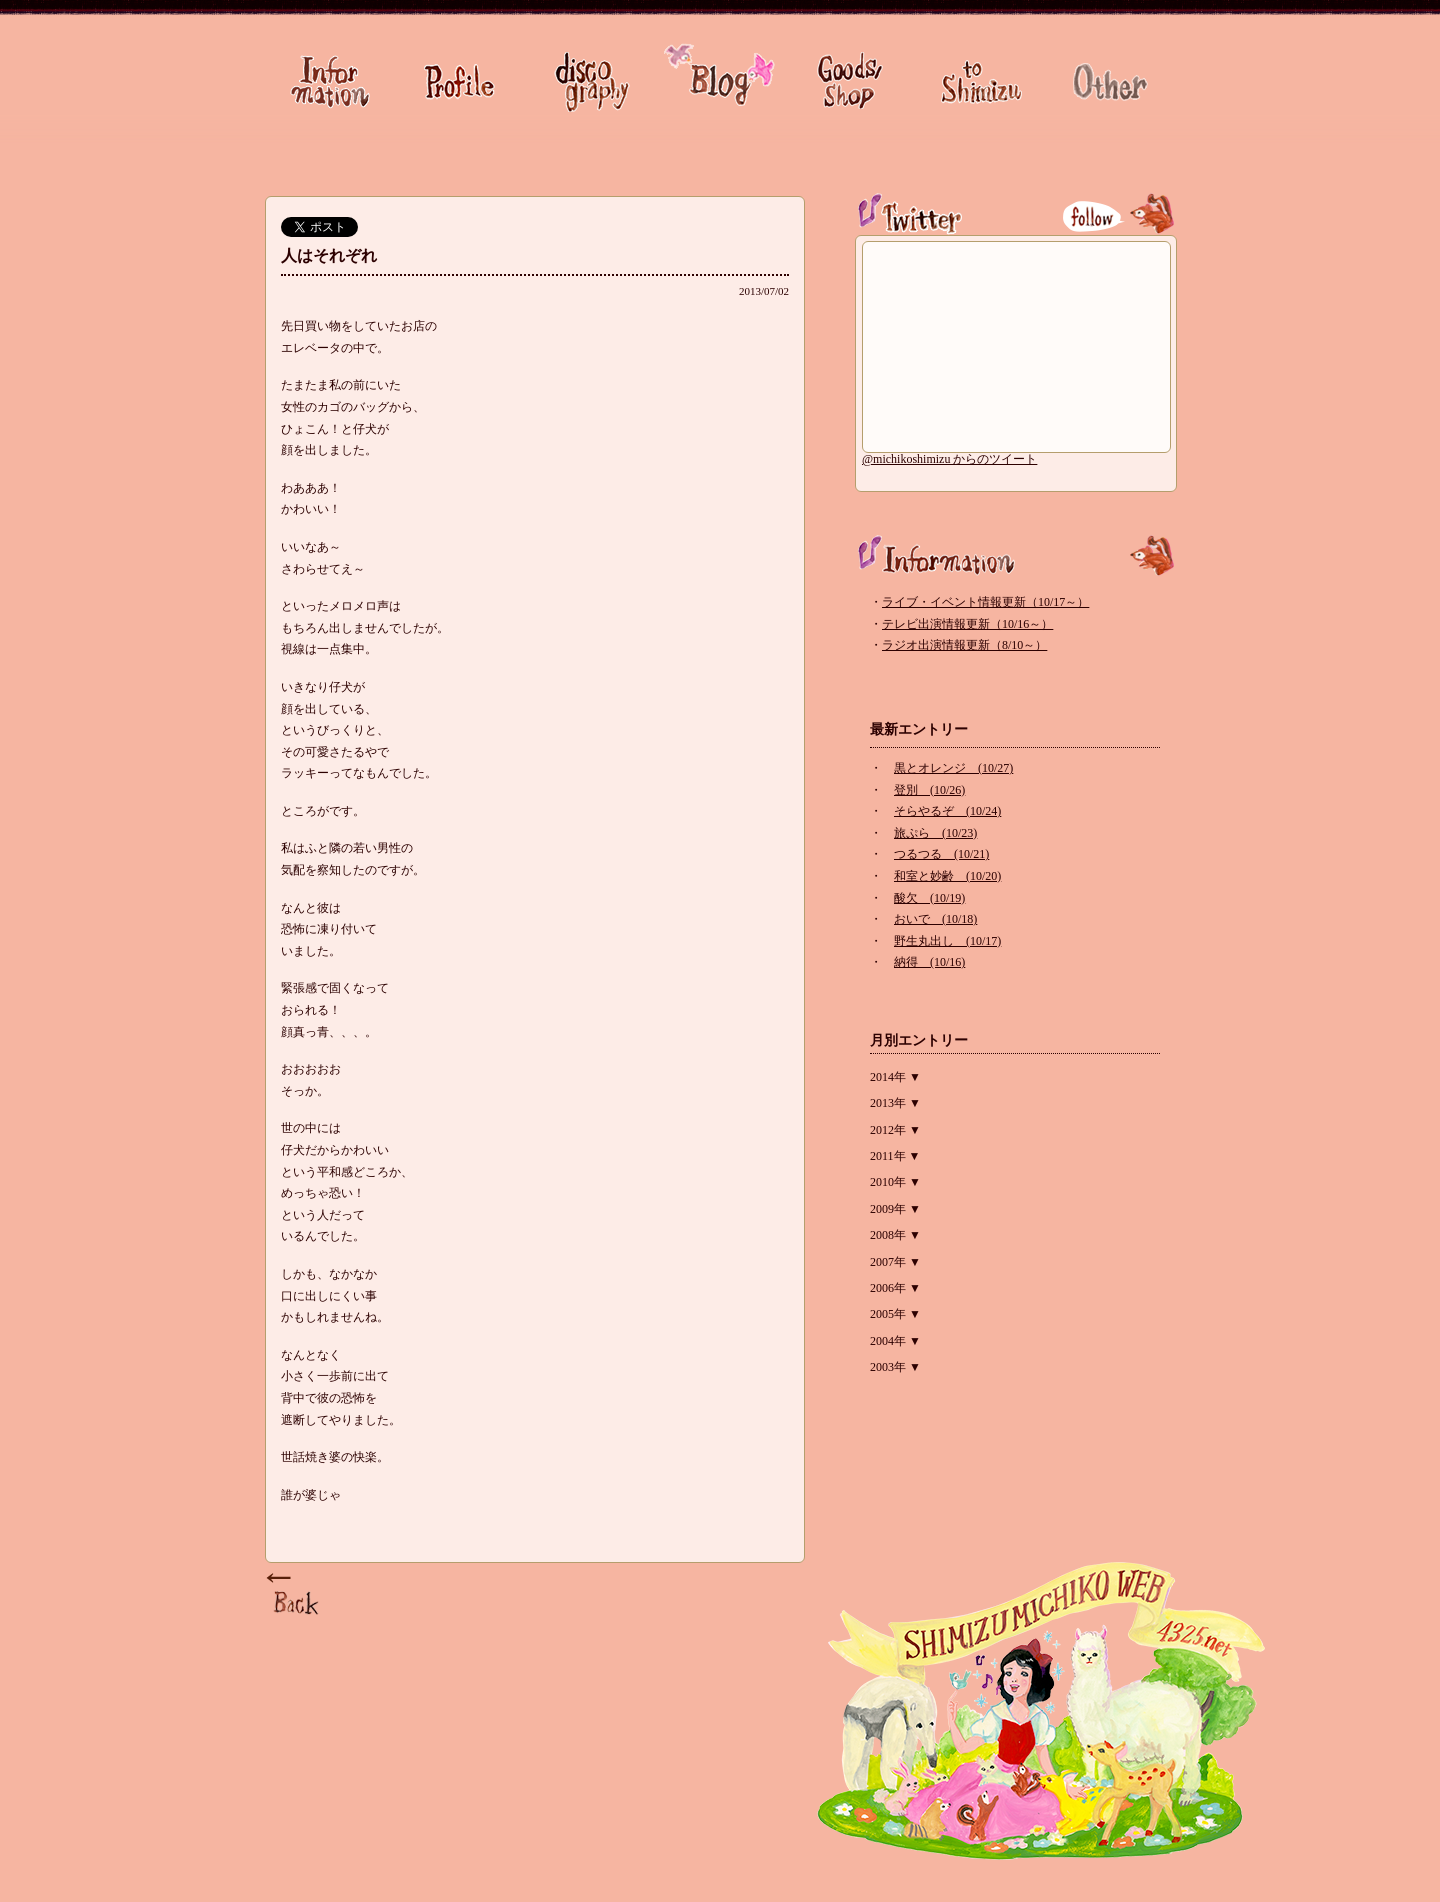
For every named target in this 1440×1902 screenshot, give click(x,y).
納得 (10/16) (929, 962)
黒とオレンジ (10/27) (953, 768)
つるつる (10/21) (941, 854)
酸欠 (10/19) (929, 898)
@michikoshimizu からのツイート (949, 459)
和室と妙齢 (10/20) (947, 876)
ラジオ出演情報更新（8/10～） (964, 645)
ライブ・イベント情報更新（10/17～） (985, 602)
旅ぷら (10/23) (935, 833)
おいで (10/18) (935, 919)
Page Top (295, 1595)
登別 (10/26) (929, 790)
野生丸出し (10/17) (947, 941)
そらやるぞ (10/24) (947, 811)
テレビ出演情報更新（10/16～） (967, 624)
